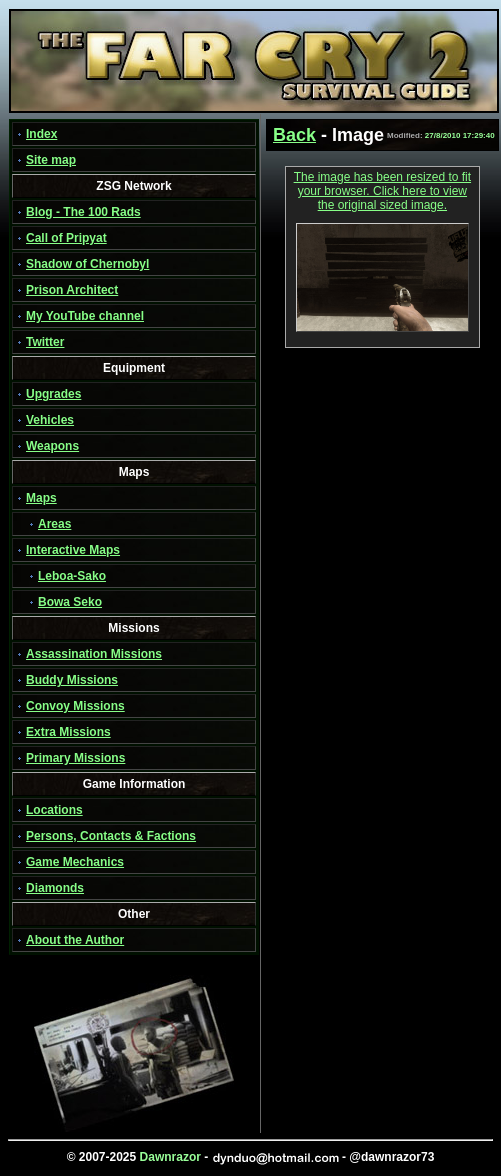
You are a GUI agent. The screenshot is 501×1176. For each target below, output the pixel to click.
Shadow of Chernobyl (87, 264)
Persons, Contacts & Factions (111, 836)
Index (41, 134)
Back (294, 135)
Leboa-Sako (72, 576)
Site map (51, 160)
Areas (54, 524)
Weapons (52, 446)
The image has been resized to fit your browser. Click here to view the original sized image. (382, 191)
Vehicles (50, 420)
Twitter (45, 342)
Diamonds (55, 888)
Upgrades (53, 394)
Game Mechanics (75, 862)
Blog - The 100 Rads (83, 212)
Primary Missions (75, 758)
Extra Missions (68, 732)
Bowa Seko (70, 602)
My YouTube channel (85, 316)
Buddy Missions (72, 680)
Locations (54, 810)
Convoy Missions (75, 706)
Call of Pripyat (66, 238)
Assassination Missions (94, 654)
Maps (41, 498)
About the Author (75, 940)
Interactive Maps (73, 550)
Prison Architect (72, 290)
